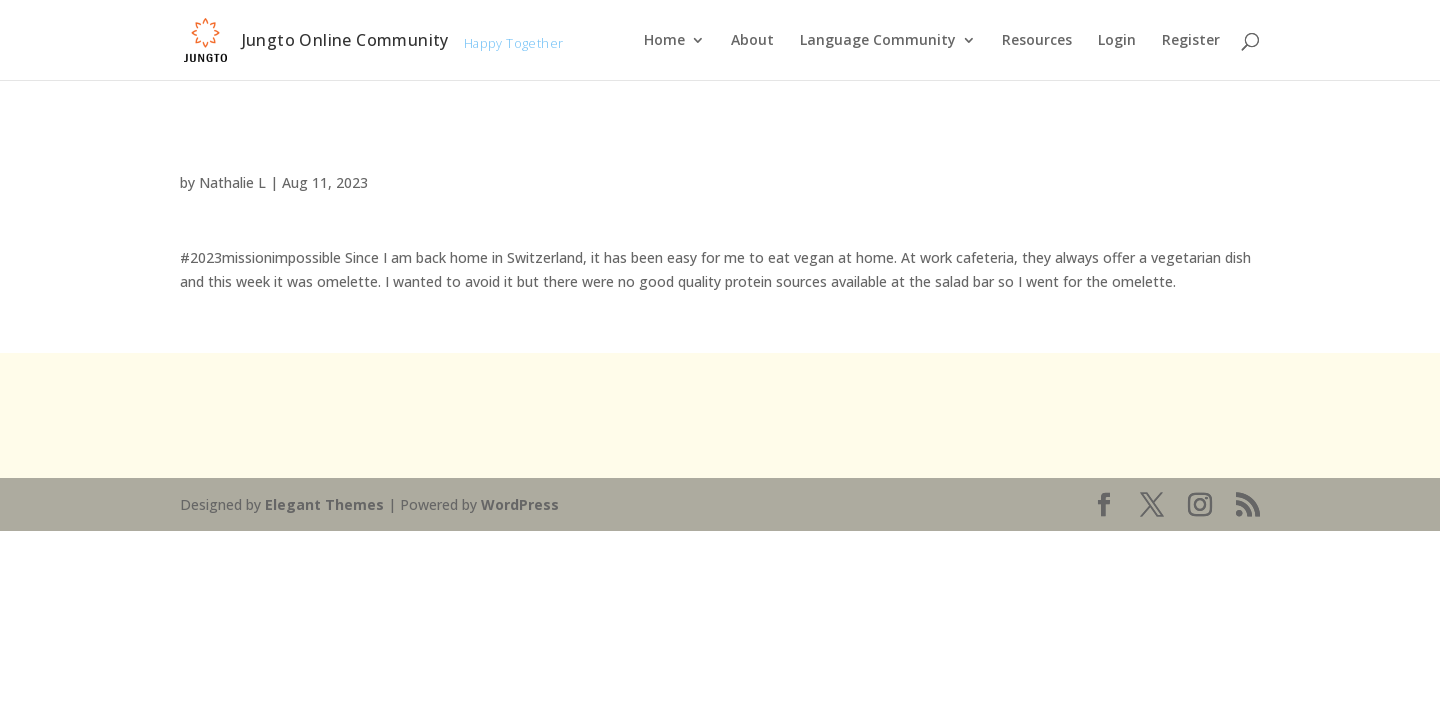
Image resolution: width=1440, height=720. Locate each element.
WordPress (520, 504)
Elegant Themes (324, 504)
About (752, 41)
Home (664, 41)
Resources (1037, 41)
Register (1191, 41)
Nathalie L (232, 182)
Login (1117, 41)
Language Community (878, 41)
